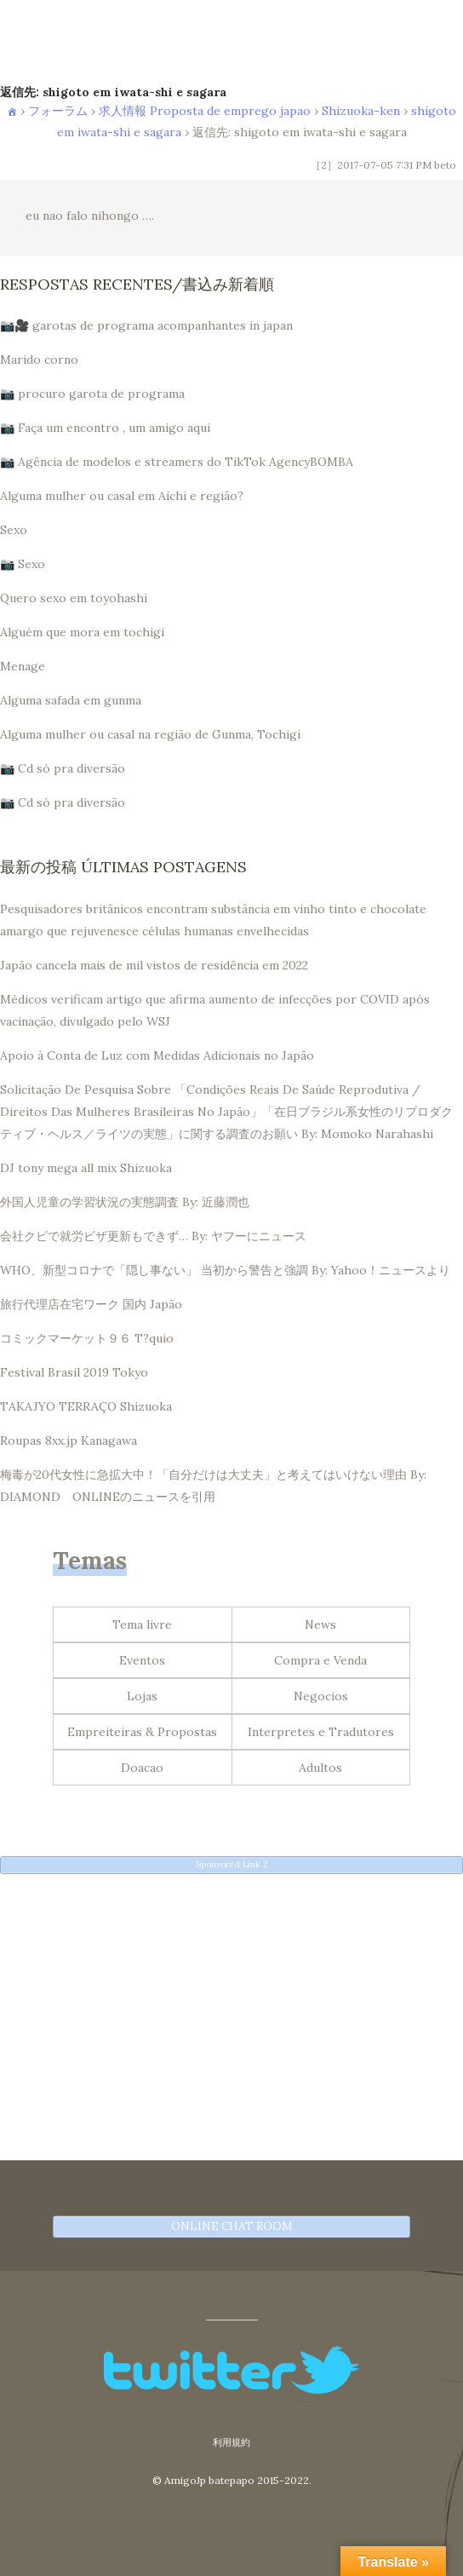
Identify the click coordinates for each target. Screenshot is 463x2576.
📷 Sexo (22, 564)
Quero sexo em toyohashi (73, 598)
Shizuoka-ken (361, 110)
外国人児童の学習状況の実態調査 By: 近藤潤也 (124, 1202)
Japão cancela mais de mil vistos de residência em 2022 (154, 965)
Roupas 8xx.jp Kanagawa (68, 1440)
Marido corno (39, 359)
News (320, 1624)
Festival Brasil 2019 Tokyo (74, 1372)
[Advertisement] (231, 2005)
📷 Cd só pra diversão (62, 768)
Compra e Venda (320, 1660)
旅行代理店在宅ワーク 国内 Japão (91, 1304)
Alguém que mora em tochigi (82, 632)
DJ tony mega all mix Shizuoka (86, 1168)
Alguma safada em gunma (70, 700)
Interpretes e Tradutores (321, 1731)
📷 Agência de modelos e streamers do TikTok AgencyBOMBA (176, 461)
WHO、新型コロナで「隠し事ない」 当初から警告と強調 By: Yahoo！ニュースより (225, 1270)
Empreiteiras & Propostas (142, 1731)
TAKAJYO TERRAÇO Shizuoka (86, 1406)
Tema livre (142, 1624)
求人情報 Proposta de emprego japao (205, 110)
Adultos (320, 1767)
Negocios (321, 1696)
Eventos (142, 1660)
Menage (22, 666)
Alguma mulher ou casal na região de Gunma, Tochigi (150, 734)
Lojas (142, 1696)
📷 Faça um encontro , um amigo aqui (105, 427)
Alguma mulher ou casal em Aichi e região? (121, 495)
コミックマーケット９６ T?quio (87, 1338)
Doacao (142, 1767)
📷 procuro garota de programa (92, 393)
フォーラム (58, 110)
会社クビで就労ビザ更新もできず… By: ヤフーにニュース (153, 1236)
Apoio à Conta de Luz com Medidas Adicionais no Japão (157, 1055)
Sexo (13, 530)
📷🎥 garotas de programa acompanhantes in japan (146, 325)
